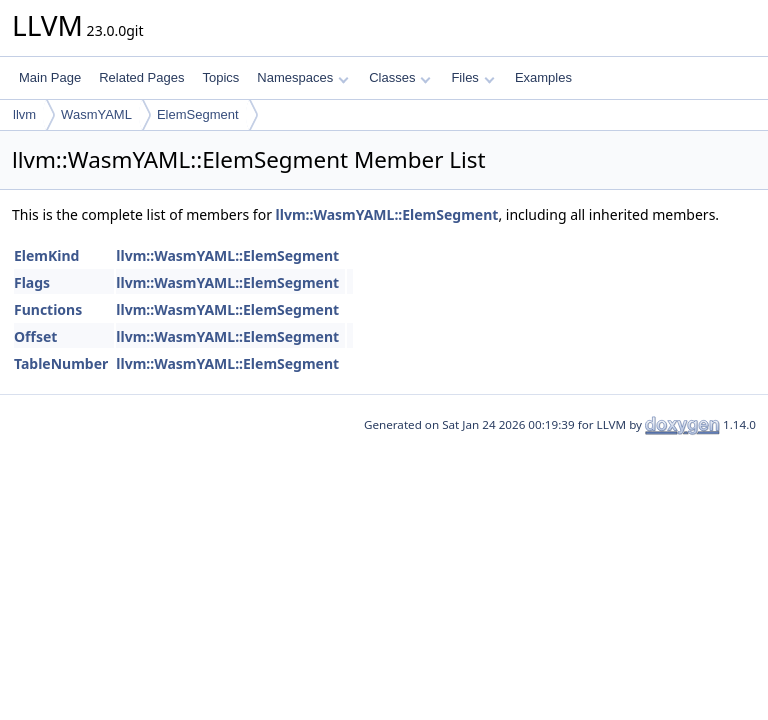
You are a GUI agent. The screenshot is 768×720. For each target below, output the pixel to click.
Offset (35, 336)
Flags (32, 282)
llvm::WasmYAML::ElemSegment (387, 214)
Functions (48, 309)
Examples (543, 77)
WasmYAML (96, 114)
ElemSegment (198, 114)
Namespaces (302, 77)
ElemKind (46, 255)
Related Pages (141, 77)
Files (472, 77)
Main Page (50, 77)
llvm (24, 114)
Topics (220, 77)
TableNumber (61, 363)
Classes (400, 77)
